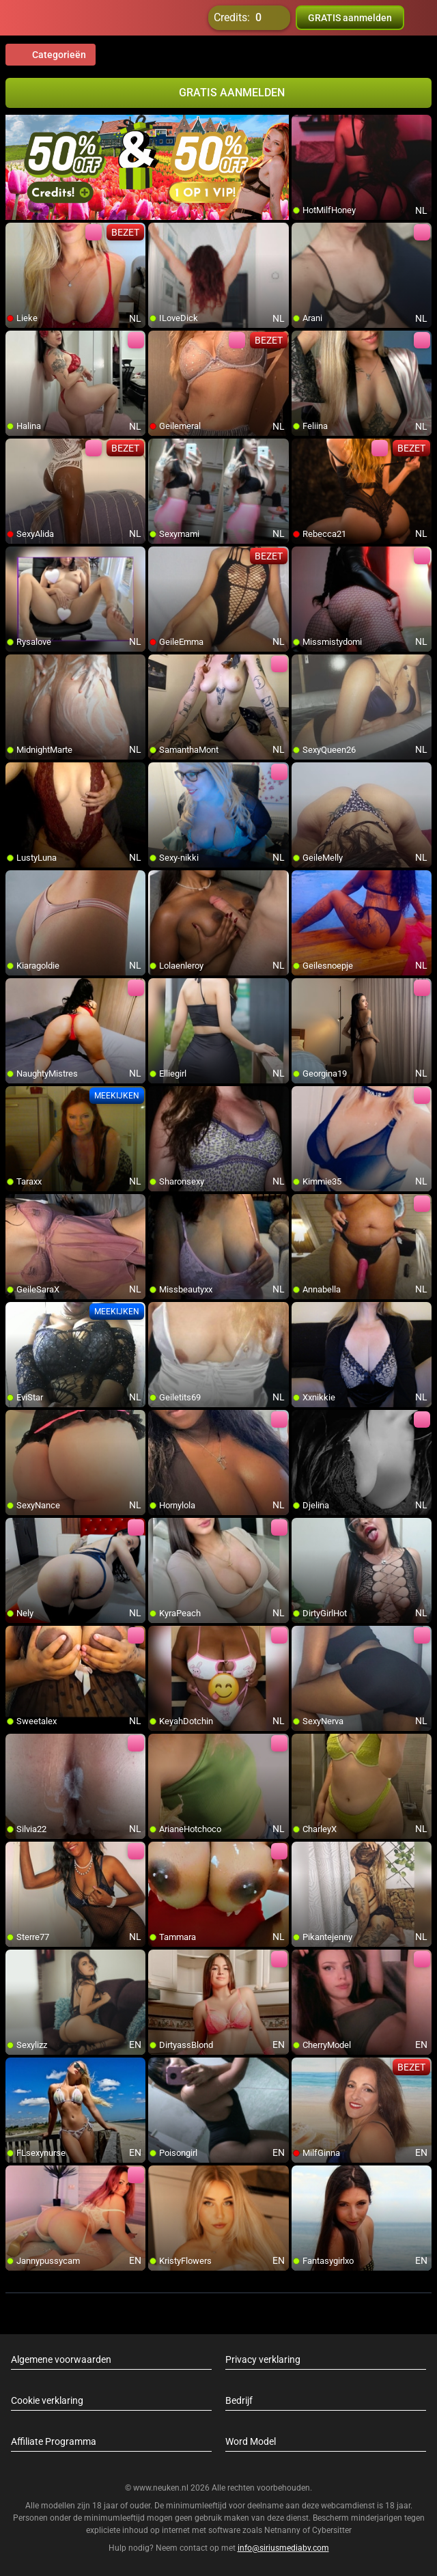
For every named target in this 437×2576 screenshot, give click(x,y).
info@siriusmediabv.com (283, 2548)
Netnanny (283, 2530)
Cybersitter (332, 2530)
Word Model (250, 2441)
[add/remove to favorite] (302, 125)
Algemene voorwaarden (61, 2359)
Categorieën (50, 55)
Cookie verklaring (47, 2400)
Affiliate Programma (53, 2441)
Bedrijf (239, 2400)
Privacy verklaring (262, 2359)
